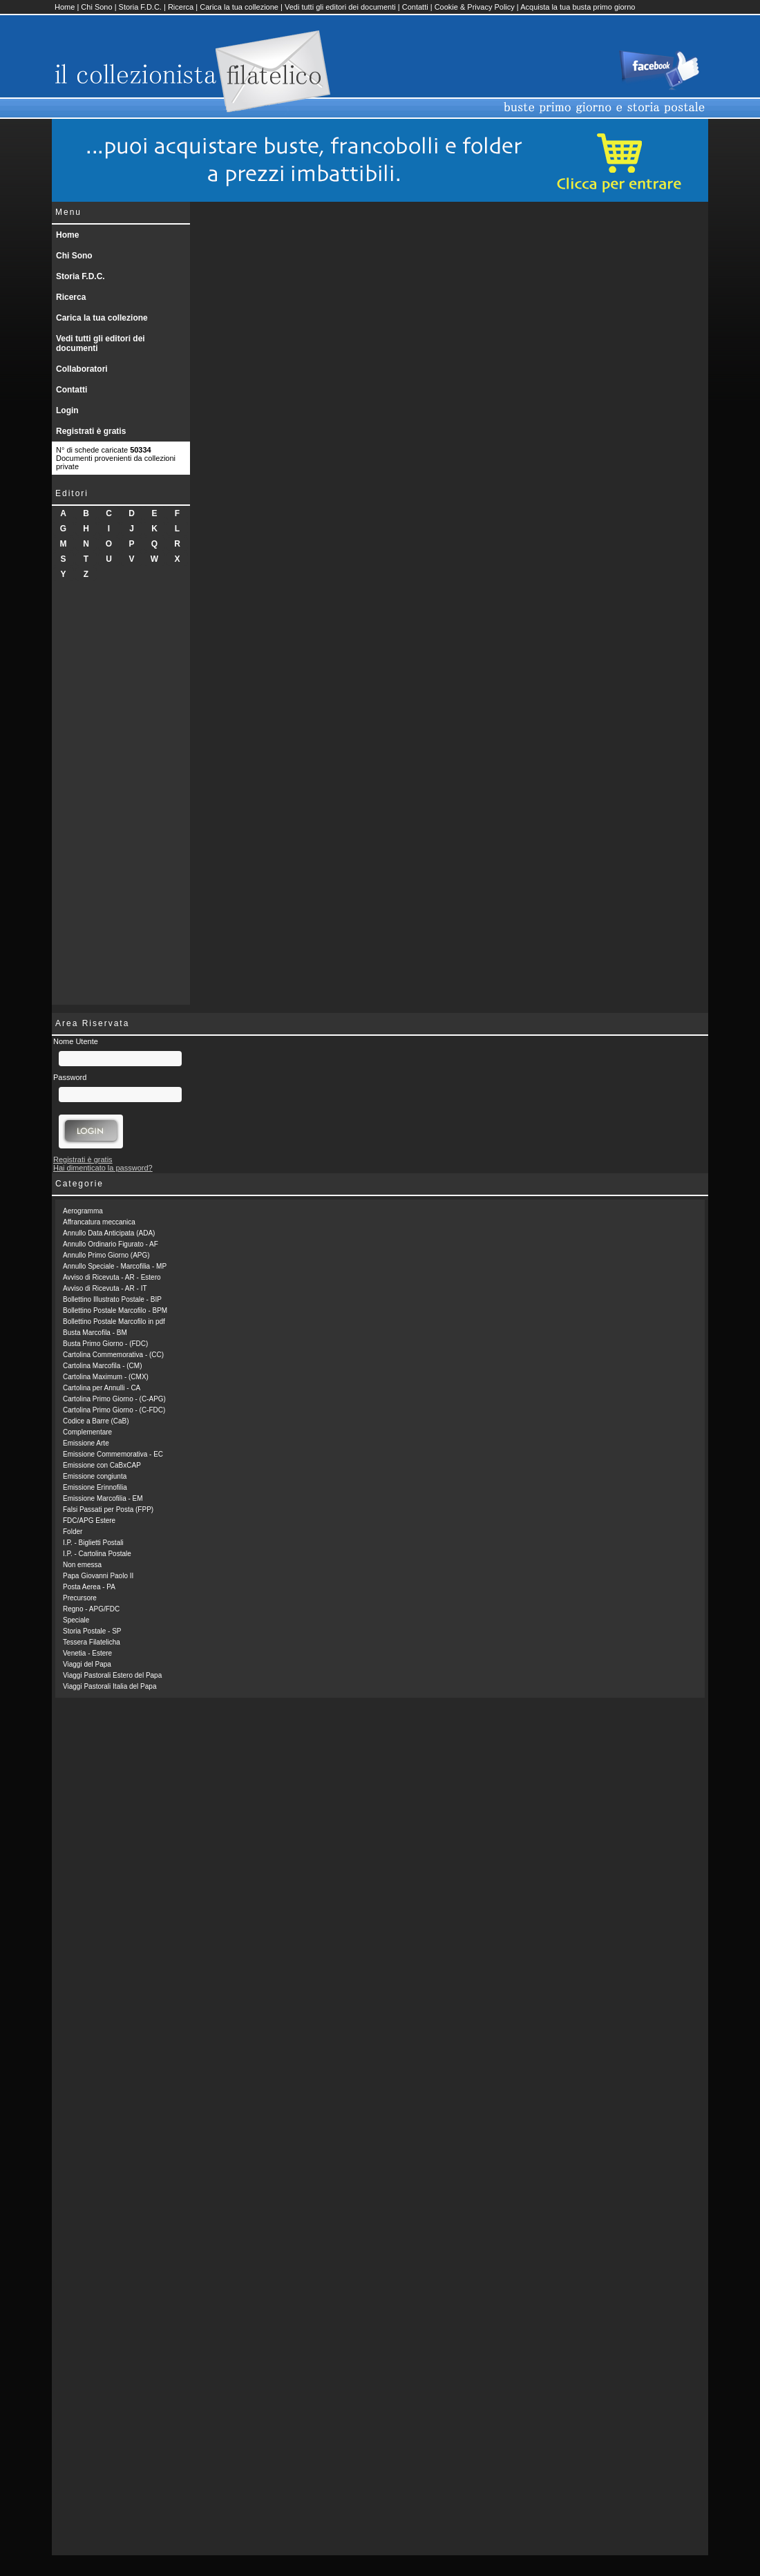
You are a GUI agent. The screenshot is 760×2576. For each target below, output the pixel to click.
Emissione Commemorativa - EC (113, 1454)
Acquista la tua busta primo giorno (577, 7)
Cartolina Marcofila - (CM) (102, 1366)
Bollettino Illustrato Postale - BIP (112, 1299)
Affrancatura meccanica (99, 1222)
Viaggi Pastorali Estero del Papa (112, 1675)
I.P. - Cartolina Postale (97, 1553)
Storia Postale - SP (92, 1631)
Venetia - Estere (87, 1653)
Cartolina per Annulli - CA (101, 1388)
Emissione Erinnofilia (95, 1487)
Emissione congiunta (94, 1476)
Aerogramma (83, 1211)
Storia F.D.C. (140, 7)
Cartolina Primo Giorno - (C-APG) (114, 1399)
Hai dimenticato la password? (103, 1168)
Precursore (80, 1598)
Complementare (87, 1432)
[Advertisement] (121, 797)
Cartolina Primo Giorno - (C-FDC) (114, 1410)
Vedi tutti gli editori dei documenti (340, 7)
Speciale (76, 1620)
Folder (72, 1531)
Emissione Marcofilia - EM (103, 1498)
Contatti (415, 7)
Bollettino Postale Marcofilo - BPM (115, 1310)
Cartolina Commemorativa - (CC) (113, 1354)
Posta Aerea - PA (89, 1587)
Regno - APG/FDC (91, 1609)
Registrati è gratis (91, 431)
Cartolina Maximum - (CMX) (106, 1377)
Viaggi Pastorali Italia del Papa (109, 1686)
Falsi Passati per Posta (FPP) (108, 1509)
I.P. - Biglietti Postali (93, 1542)
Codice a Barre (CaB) (96, 1421)
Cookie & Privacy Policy (475, 7)
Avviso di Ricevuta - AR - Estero (112, 1277)
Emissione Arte (86, 1443)
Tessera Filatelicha (91, 1642)
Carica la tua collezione (239, 7)
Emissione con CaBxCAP (102, 1465)
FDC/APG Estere (89, 1520)
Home (65, 7)
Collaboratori (82, 369)
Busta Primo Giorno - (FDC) (105, 1343)
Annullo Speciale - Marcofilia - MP (115, 1266)
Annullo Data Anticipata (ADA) (109, 1233)
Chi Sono (96, 7)
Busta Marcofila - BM (95, 1332)
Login (67, 410)
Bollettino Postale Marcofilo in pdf (114, 1321)
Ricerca (180, 7)
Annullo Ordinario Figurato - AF (110, 1244)
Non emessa (82, 1565)
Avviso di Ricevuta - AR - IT (105, 1288)
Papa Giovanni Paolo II (98, 1576)
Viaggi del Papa (87, 1664)
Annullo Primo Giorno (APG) (106, 1255)
